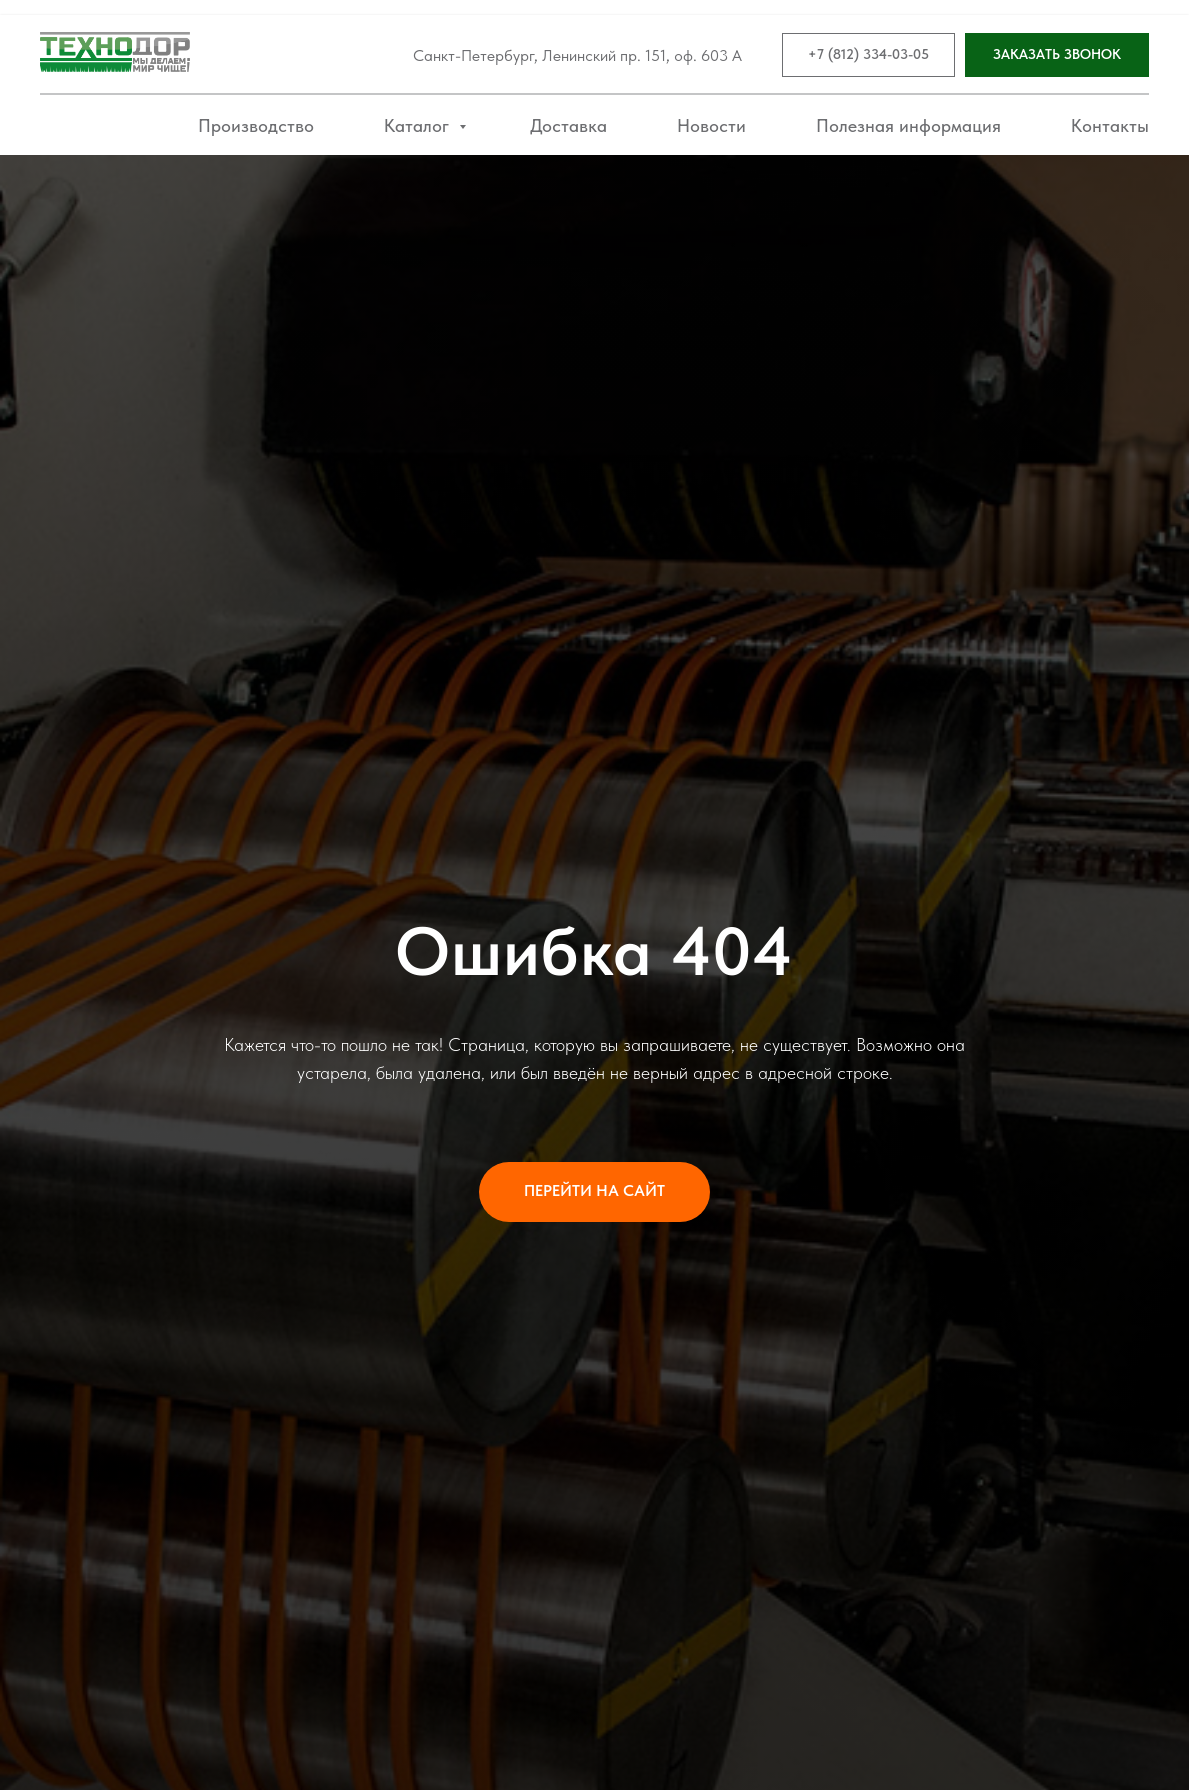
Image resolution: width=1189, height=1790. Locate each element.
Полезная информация (908, 125)
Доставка (568, 125)
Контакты (1110, 125)
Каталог (419, 125)
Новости (711, 125)
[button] (1057, 55)
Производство (256, 125)
